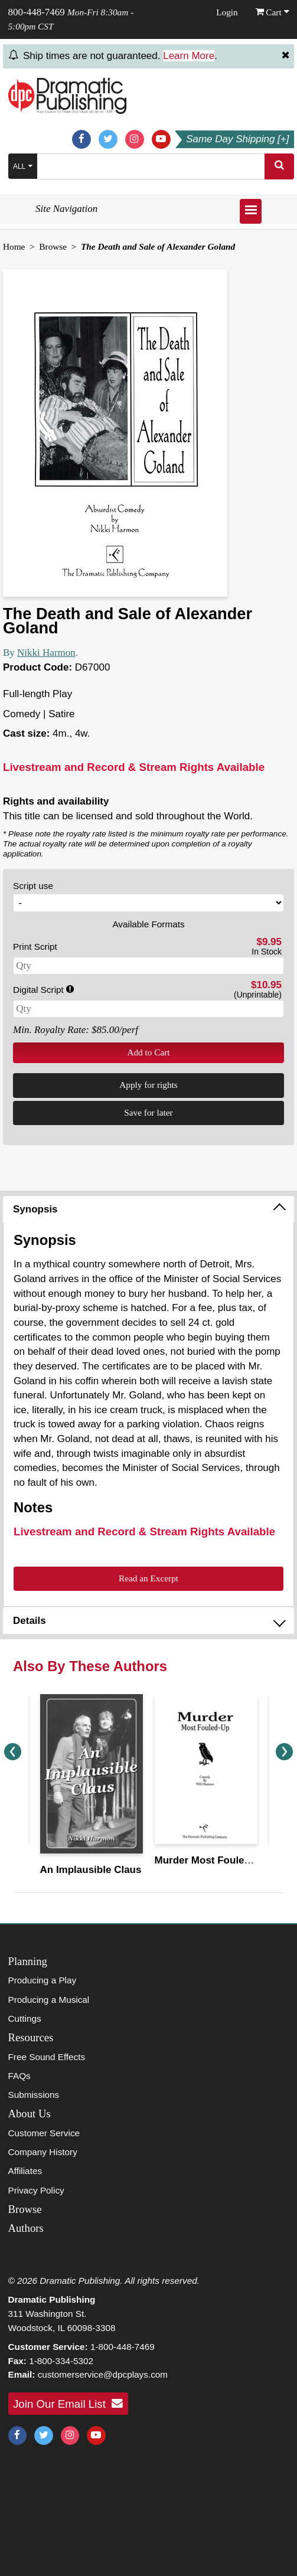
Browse (53, 246)
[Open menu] (251, 211)
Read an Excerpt (148, 1578)
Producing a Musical (49, 2000)
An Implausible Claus (91, 1869)
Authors (26, 2228)
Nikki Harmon (46, 652)
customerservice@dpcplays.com (103, 2374)
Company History (42, 2152)
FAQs (19, 2076)
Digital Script (43, 990)
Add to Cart (148, 1052)
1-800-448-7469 (122, 2347)
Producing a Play (42, 1980)
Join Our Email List (68, 2403)
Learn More (188, 55)
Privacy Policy (36, 2190)
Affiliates (25, 2171)
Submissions (34, 2095)
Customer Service (44, 2133)
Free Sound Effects (47, 2057)
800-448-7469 (36, 12)
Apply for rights (148, 1085)
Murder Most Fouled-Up (211, 1860)
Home (14, 246)
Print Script (35, 947)
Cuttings (24, 2018)
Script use (33, 886)
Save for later (148, 1112)
